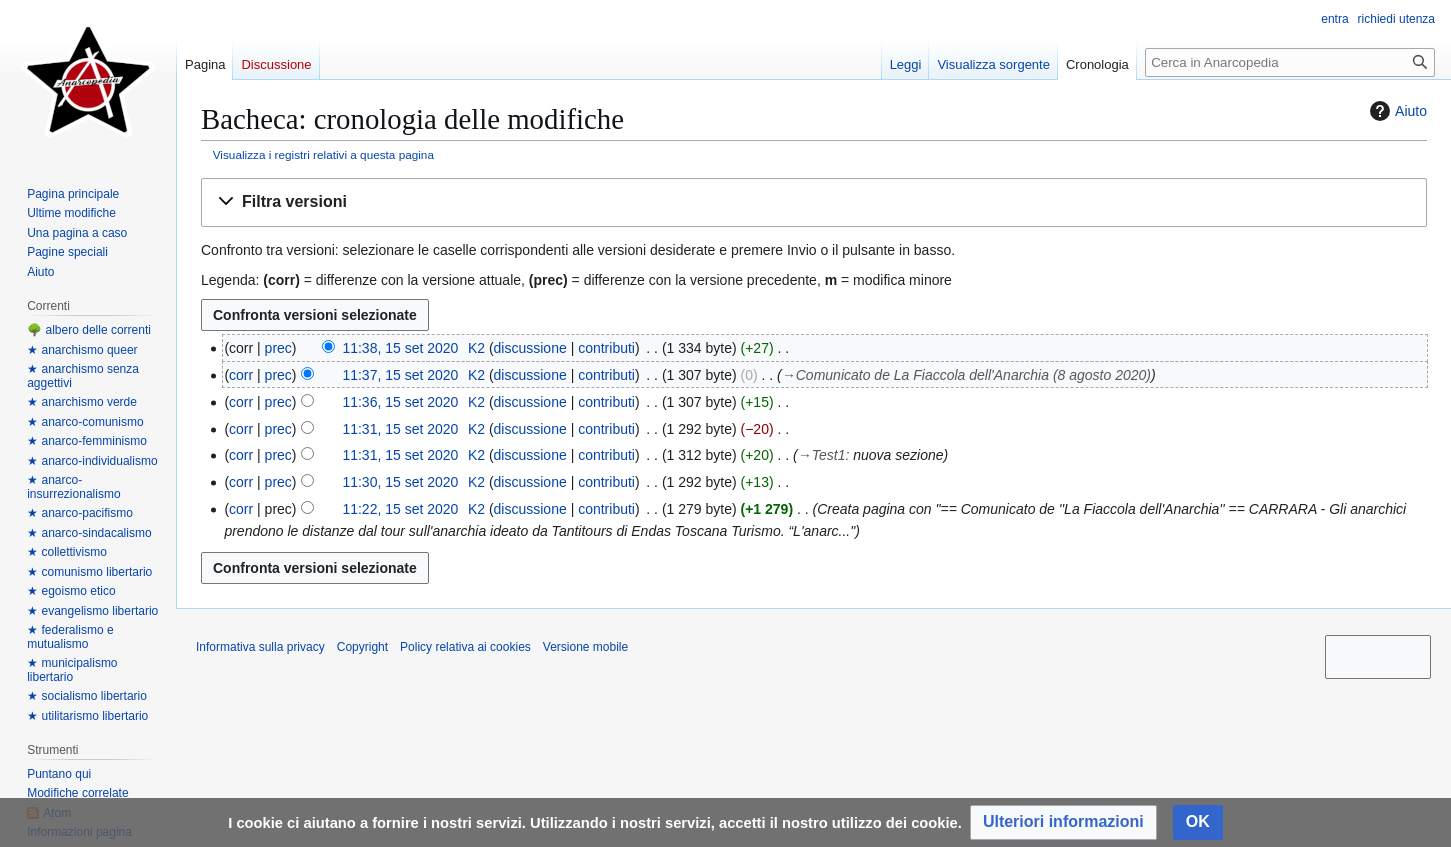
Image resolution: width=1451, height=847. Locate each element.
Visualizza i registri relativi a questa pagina (323, 154)
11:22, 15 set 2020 (400, 509)
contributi (606, 348)
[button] (814, 202)
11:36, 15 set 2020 (400, 402)
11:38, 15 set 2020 (400, 348)
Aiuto (1396, 111)
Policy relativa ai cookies (465, 647)
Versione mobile (585, 647)
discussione (530, 348)
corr (241, 375)
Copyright (362, 647)
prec (278, 348)
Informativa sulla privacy (260, 647)
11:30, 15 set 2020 (400, 482)
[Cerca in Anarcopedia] (1290, 62)
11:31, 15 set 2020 (400, 429)
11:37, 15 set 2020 (400, 375)
